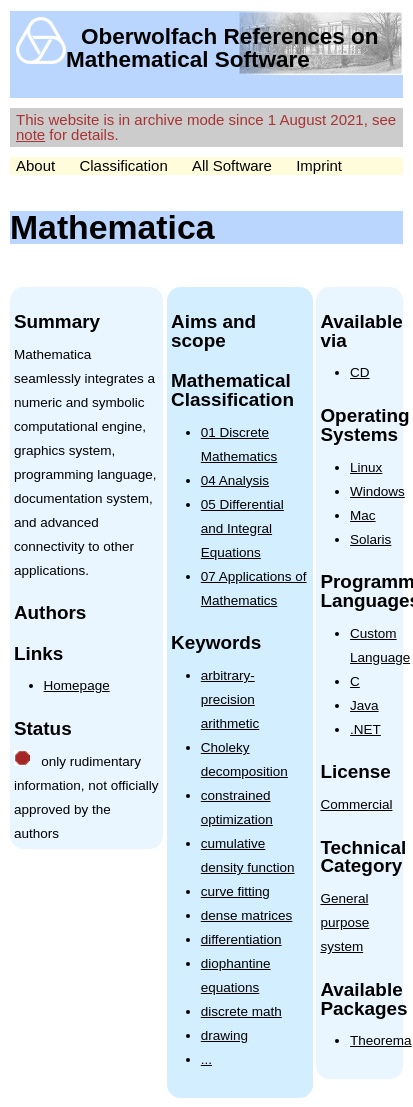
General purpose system (344, 922)
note (30, 134)
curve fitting (235, 891)
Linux (366, 467)
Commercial (356, 804)
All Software (232, 165)
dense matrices (247, 915)
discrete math (241, 1011)
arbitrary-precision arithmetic (230, 699)
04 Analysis (235, 480)
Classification (123, 165)
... (206, 1059)
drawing (224, 1035)
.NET (365, 729)
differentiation (241, 939)
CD (360, 372)
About (35, 165)
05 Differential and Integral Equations (242, 528)
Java (364, 705)
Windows (377, 491)
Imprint (319, 165)
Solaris (370, 539)
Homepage (77, 685)
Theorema (381, 1040)
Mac (363, 515)
